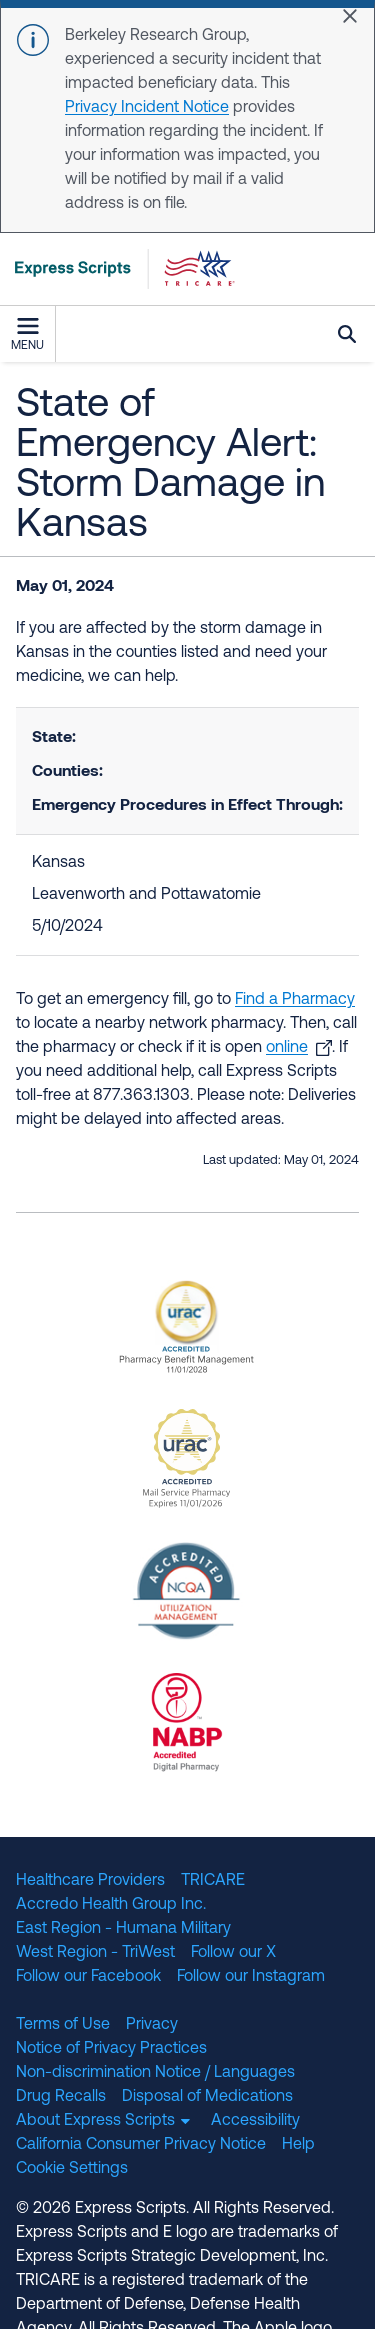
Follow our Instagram (251, 1977)
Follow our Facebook (88, 1977)
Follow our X (233, 1953)
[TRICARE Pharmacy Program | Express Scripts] (118, 269)
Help (298, 2145)
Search (347, 334)
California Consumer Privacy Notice (141, 2145)
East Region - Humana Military (123, 1929)
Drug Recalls (61, 2097)
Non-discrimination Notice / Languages (155, 2073)
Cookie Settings (72, 2169)
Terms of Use (63, 2025)
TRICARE (213, 1881)
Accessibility (255, 2121)
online (287, 1048)
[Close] (350, 16)
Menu (27, 335)
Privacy (152, 2025)
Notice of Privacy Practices (111, 2049)
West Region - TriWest (95, 1953)
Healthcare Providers (90, 1881)
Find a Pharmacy (295, 1000)
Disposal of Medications (207, 2097)
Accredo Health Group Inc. (111, 1905)
